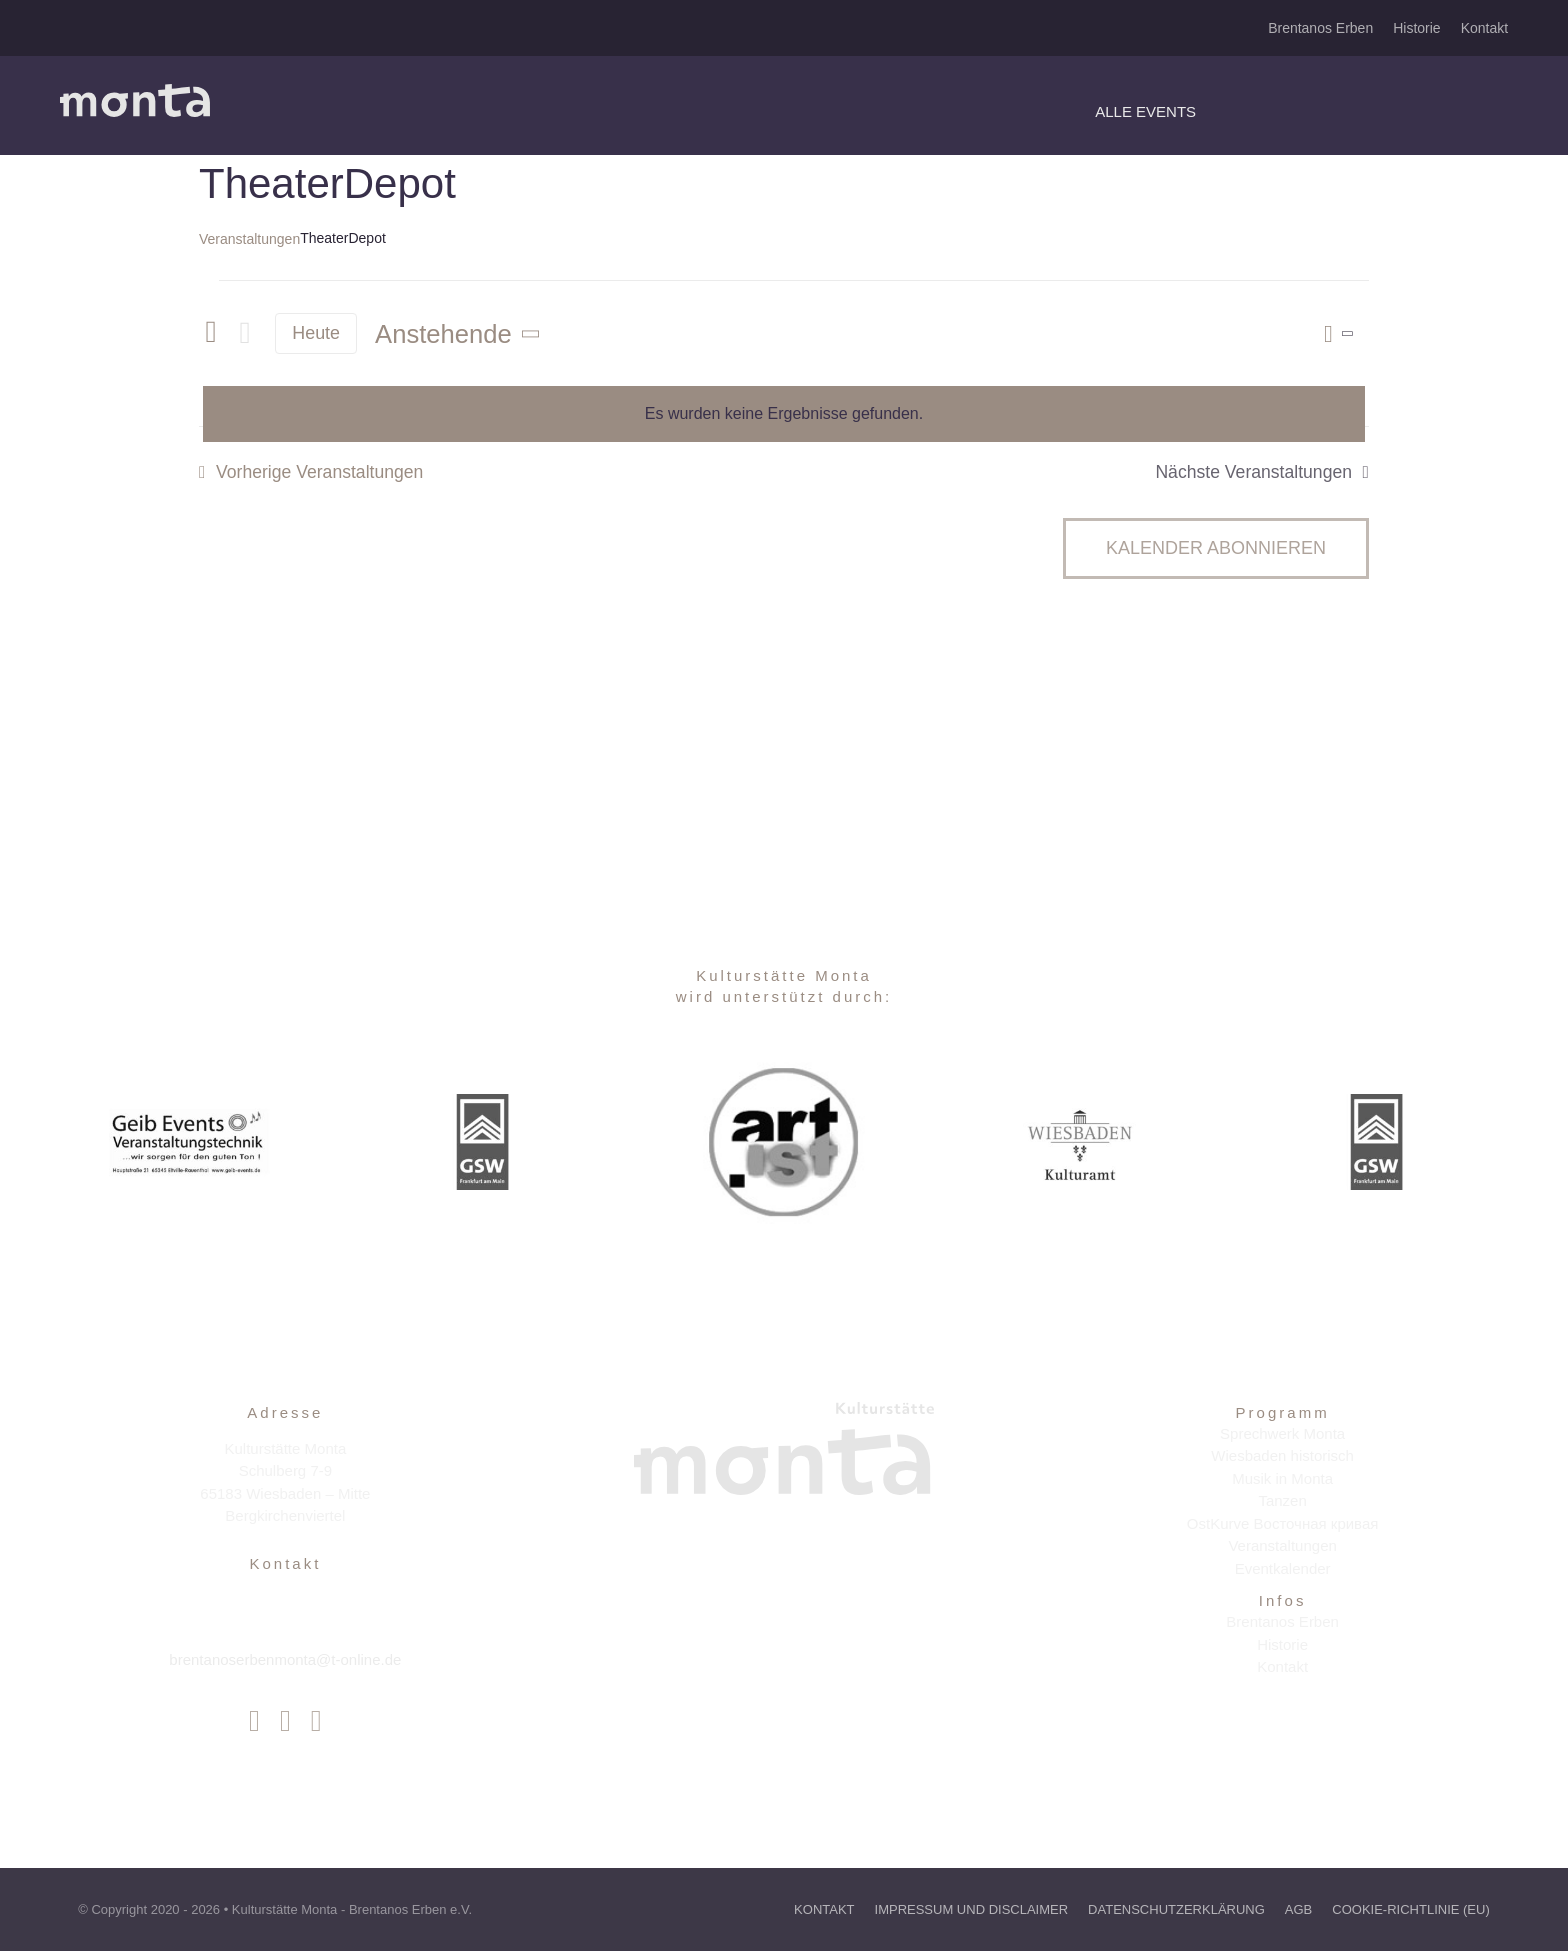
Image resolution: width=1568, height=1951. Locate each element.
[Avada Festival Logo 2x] (135, 91)
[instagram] (285, 1721)
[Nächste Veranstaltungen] (245, 333)
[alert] (784, 414)
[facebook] (254, 1721)
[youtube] (316, 1721)
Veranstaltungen (249, 239)
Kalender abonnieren (1216, 548)
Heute (316, 333)
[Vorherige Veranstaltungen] (211, 333)
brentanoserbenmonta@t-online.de (285, 1659)
